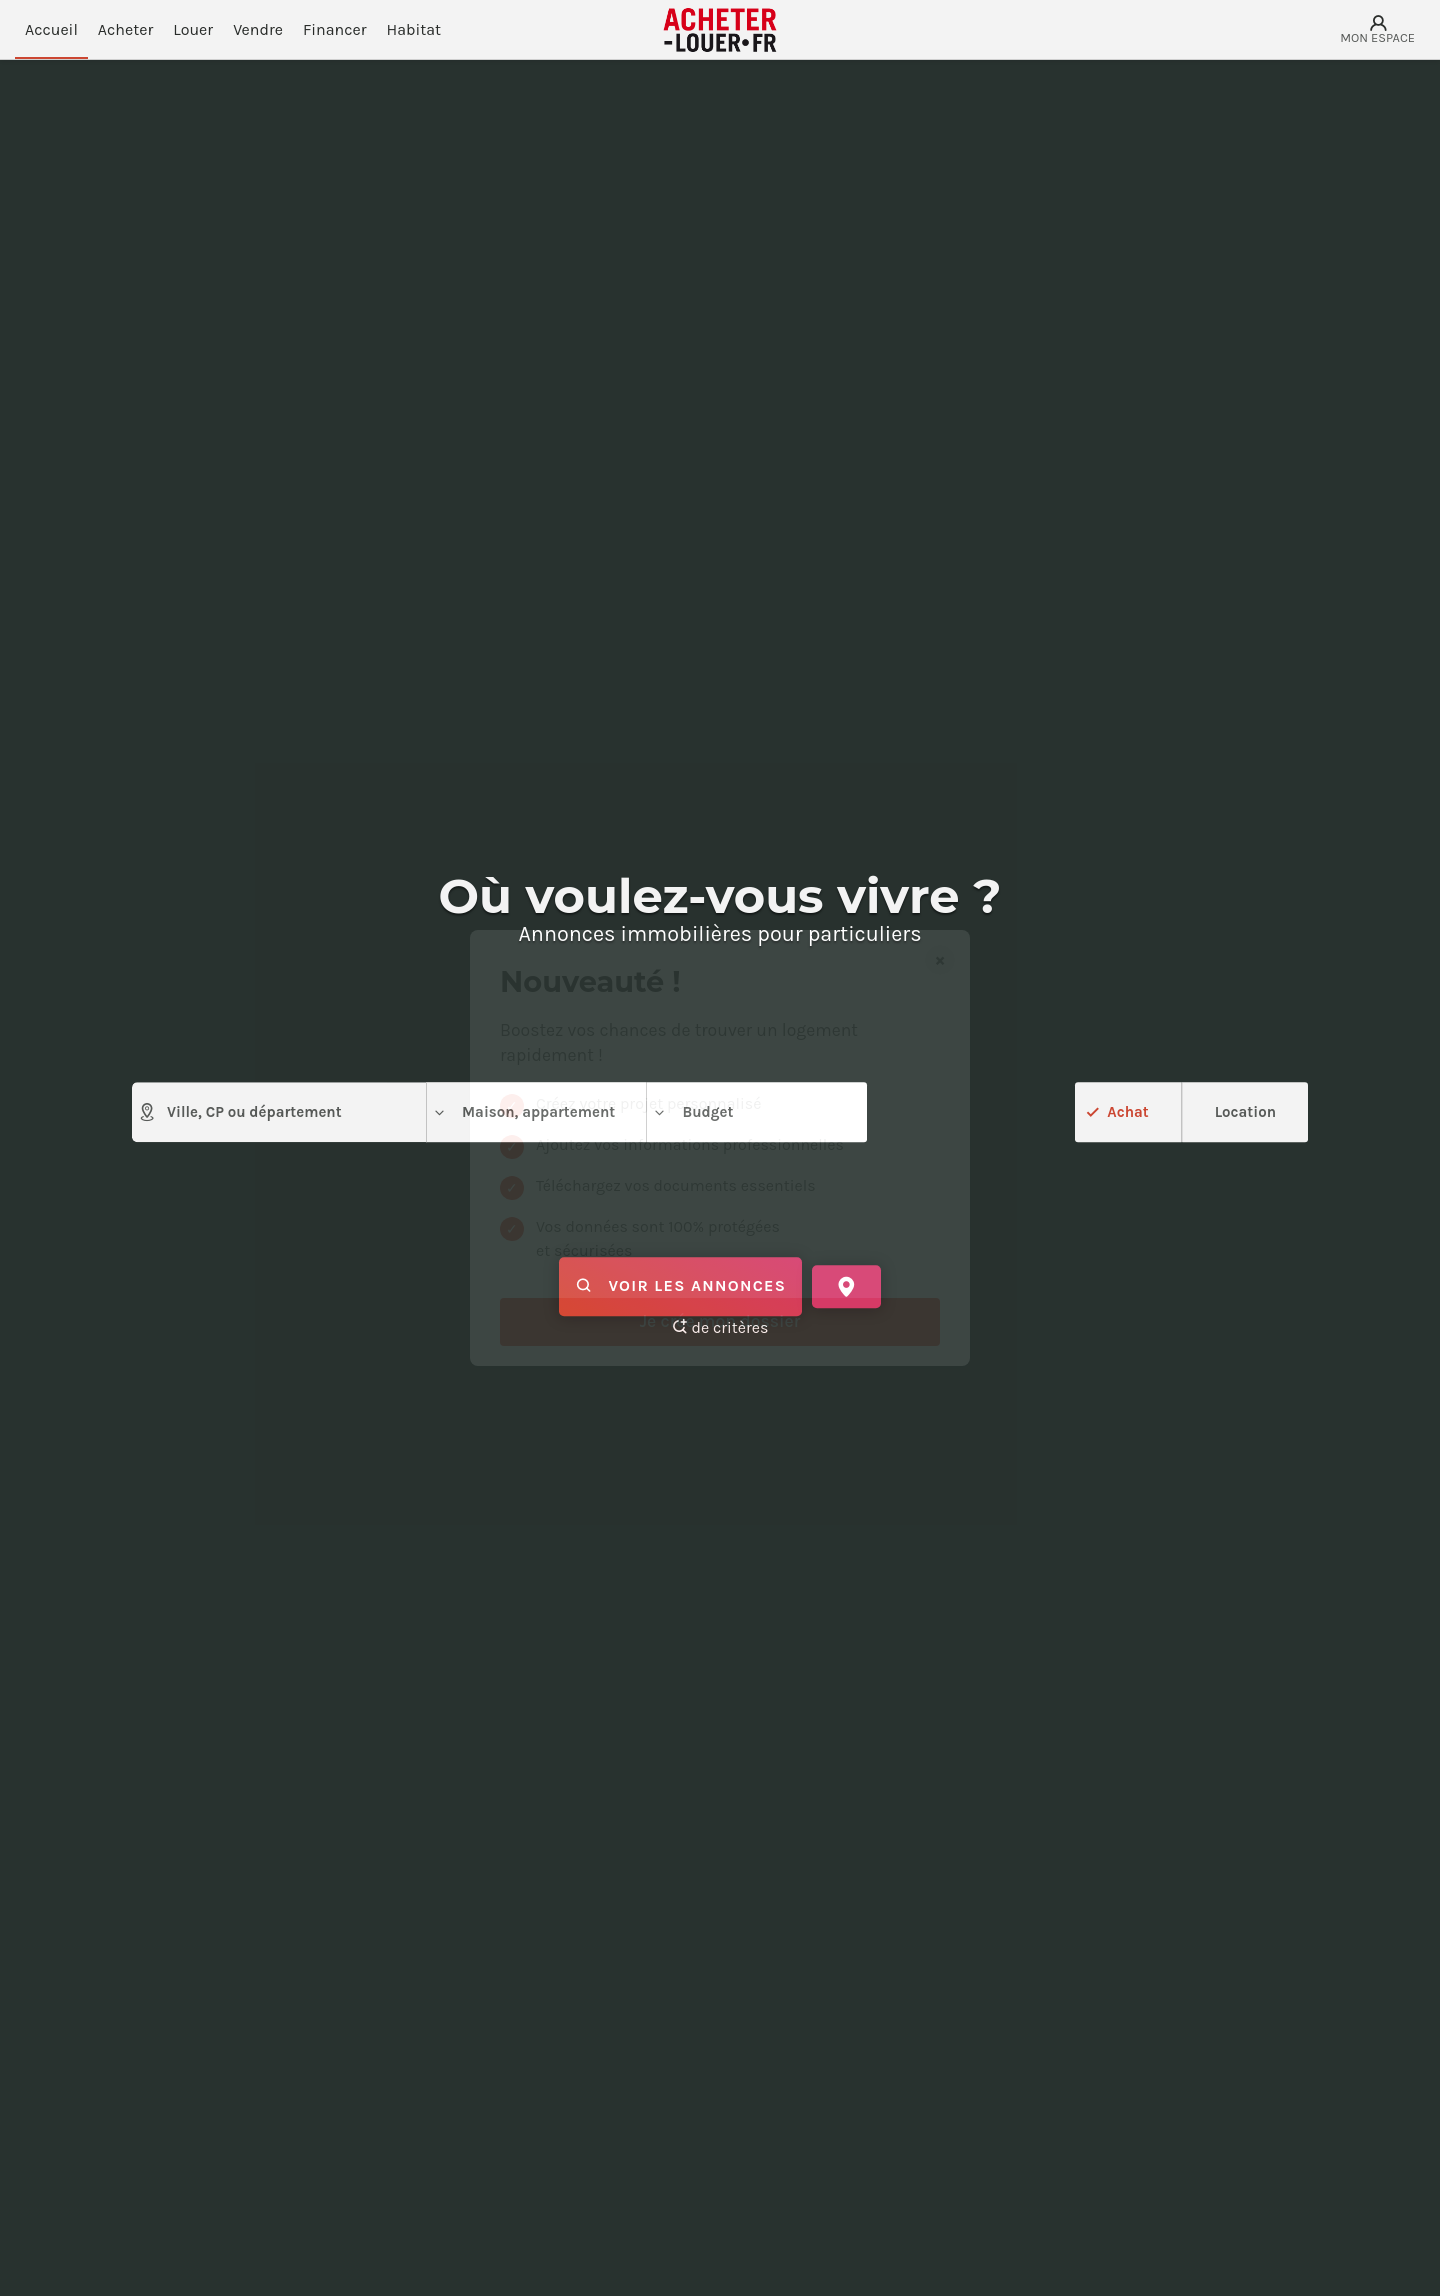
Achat (1127, 1112)
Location (1245, 1112)
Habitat (414, 29)
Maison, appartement (523, 1113)
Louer (193, 29)
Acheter (125, 29)
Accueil (51, 29)
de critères (720, 1327)
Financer (335, 29)
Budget (692, 1113)
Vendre (258, 29)
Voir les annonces (680, 1287)
